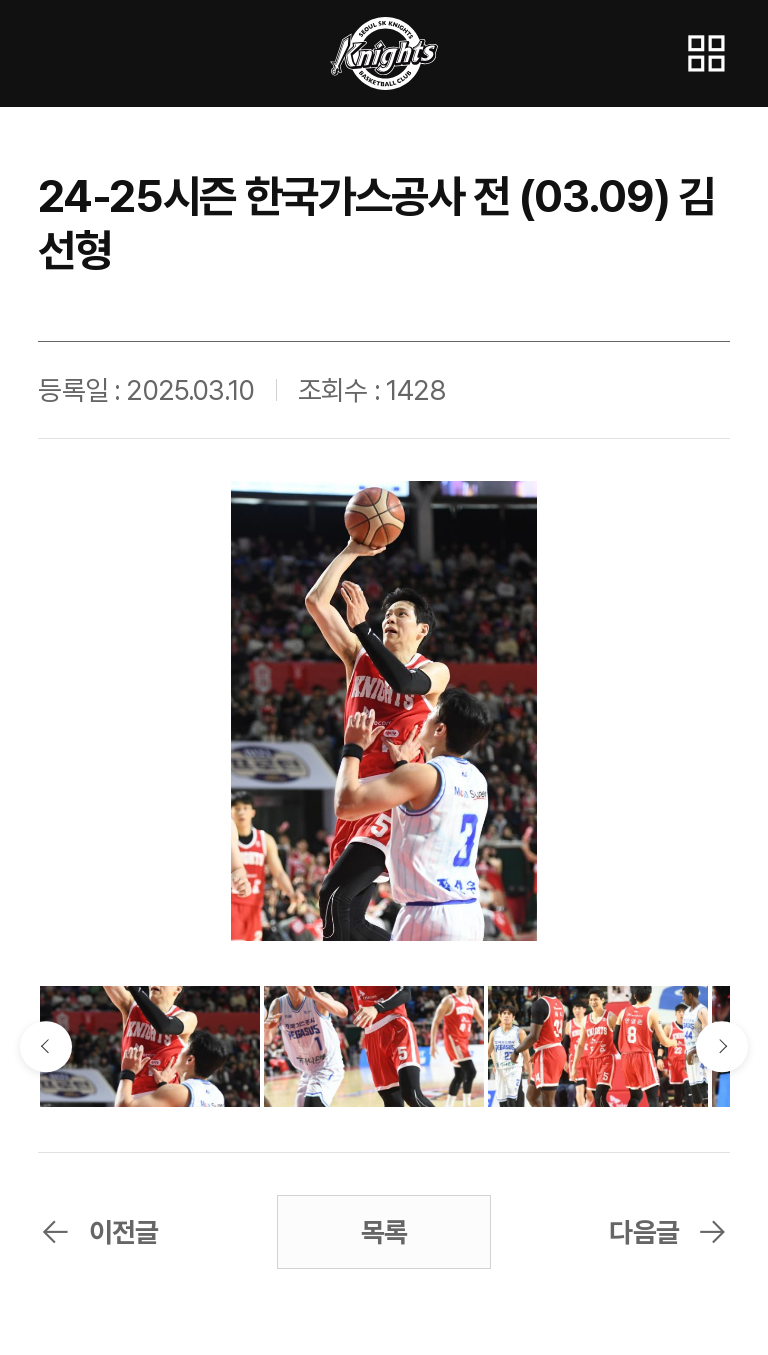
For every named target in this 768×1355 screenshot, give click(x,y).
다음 (721, 1046)
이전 (45, 1046)
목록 (384, 1232)
